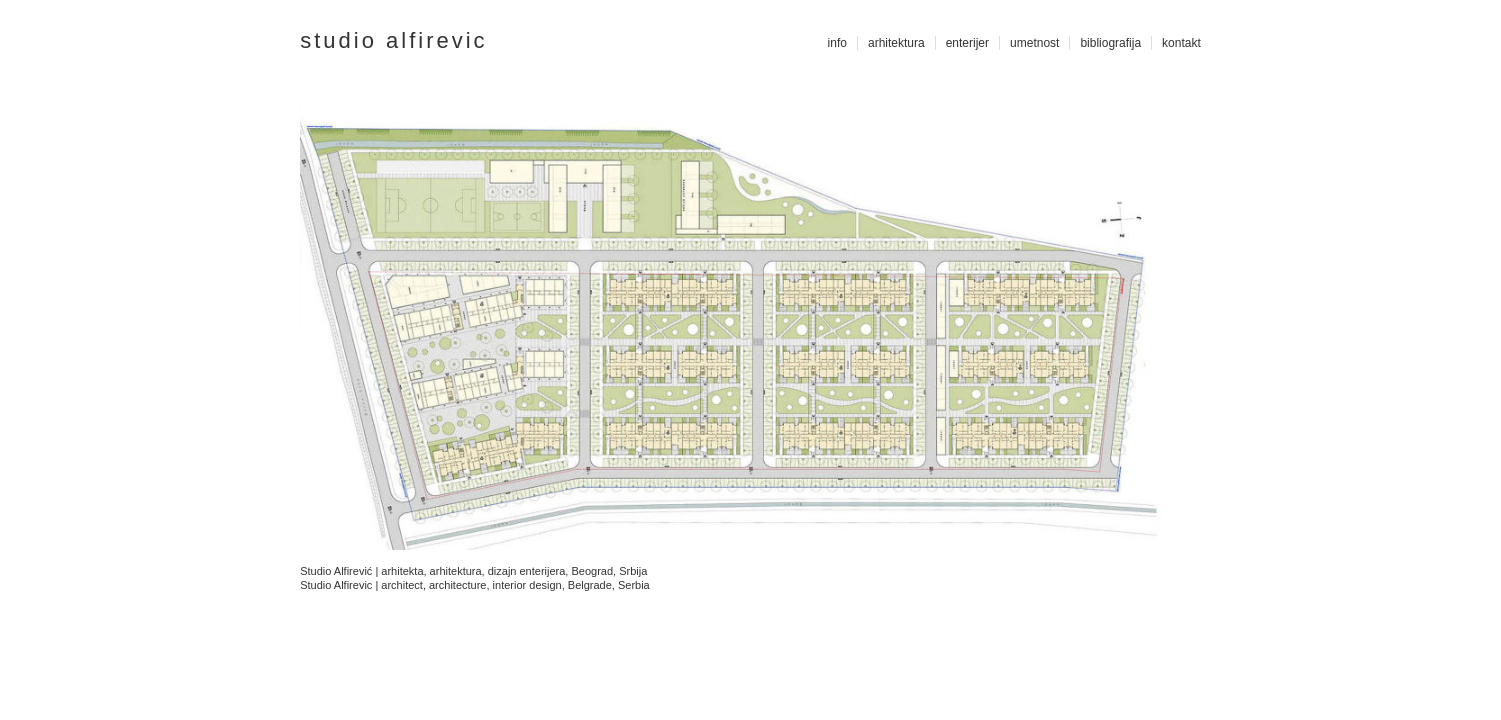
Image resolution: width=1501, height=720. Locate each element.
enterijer (967, 43)
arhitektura (896, 43)
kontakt (1181, 43)
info (837, 43)
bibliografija (1110, 43)
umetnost (1034, 43)
